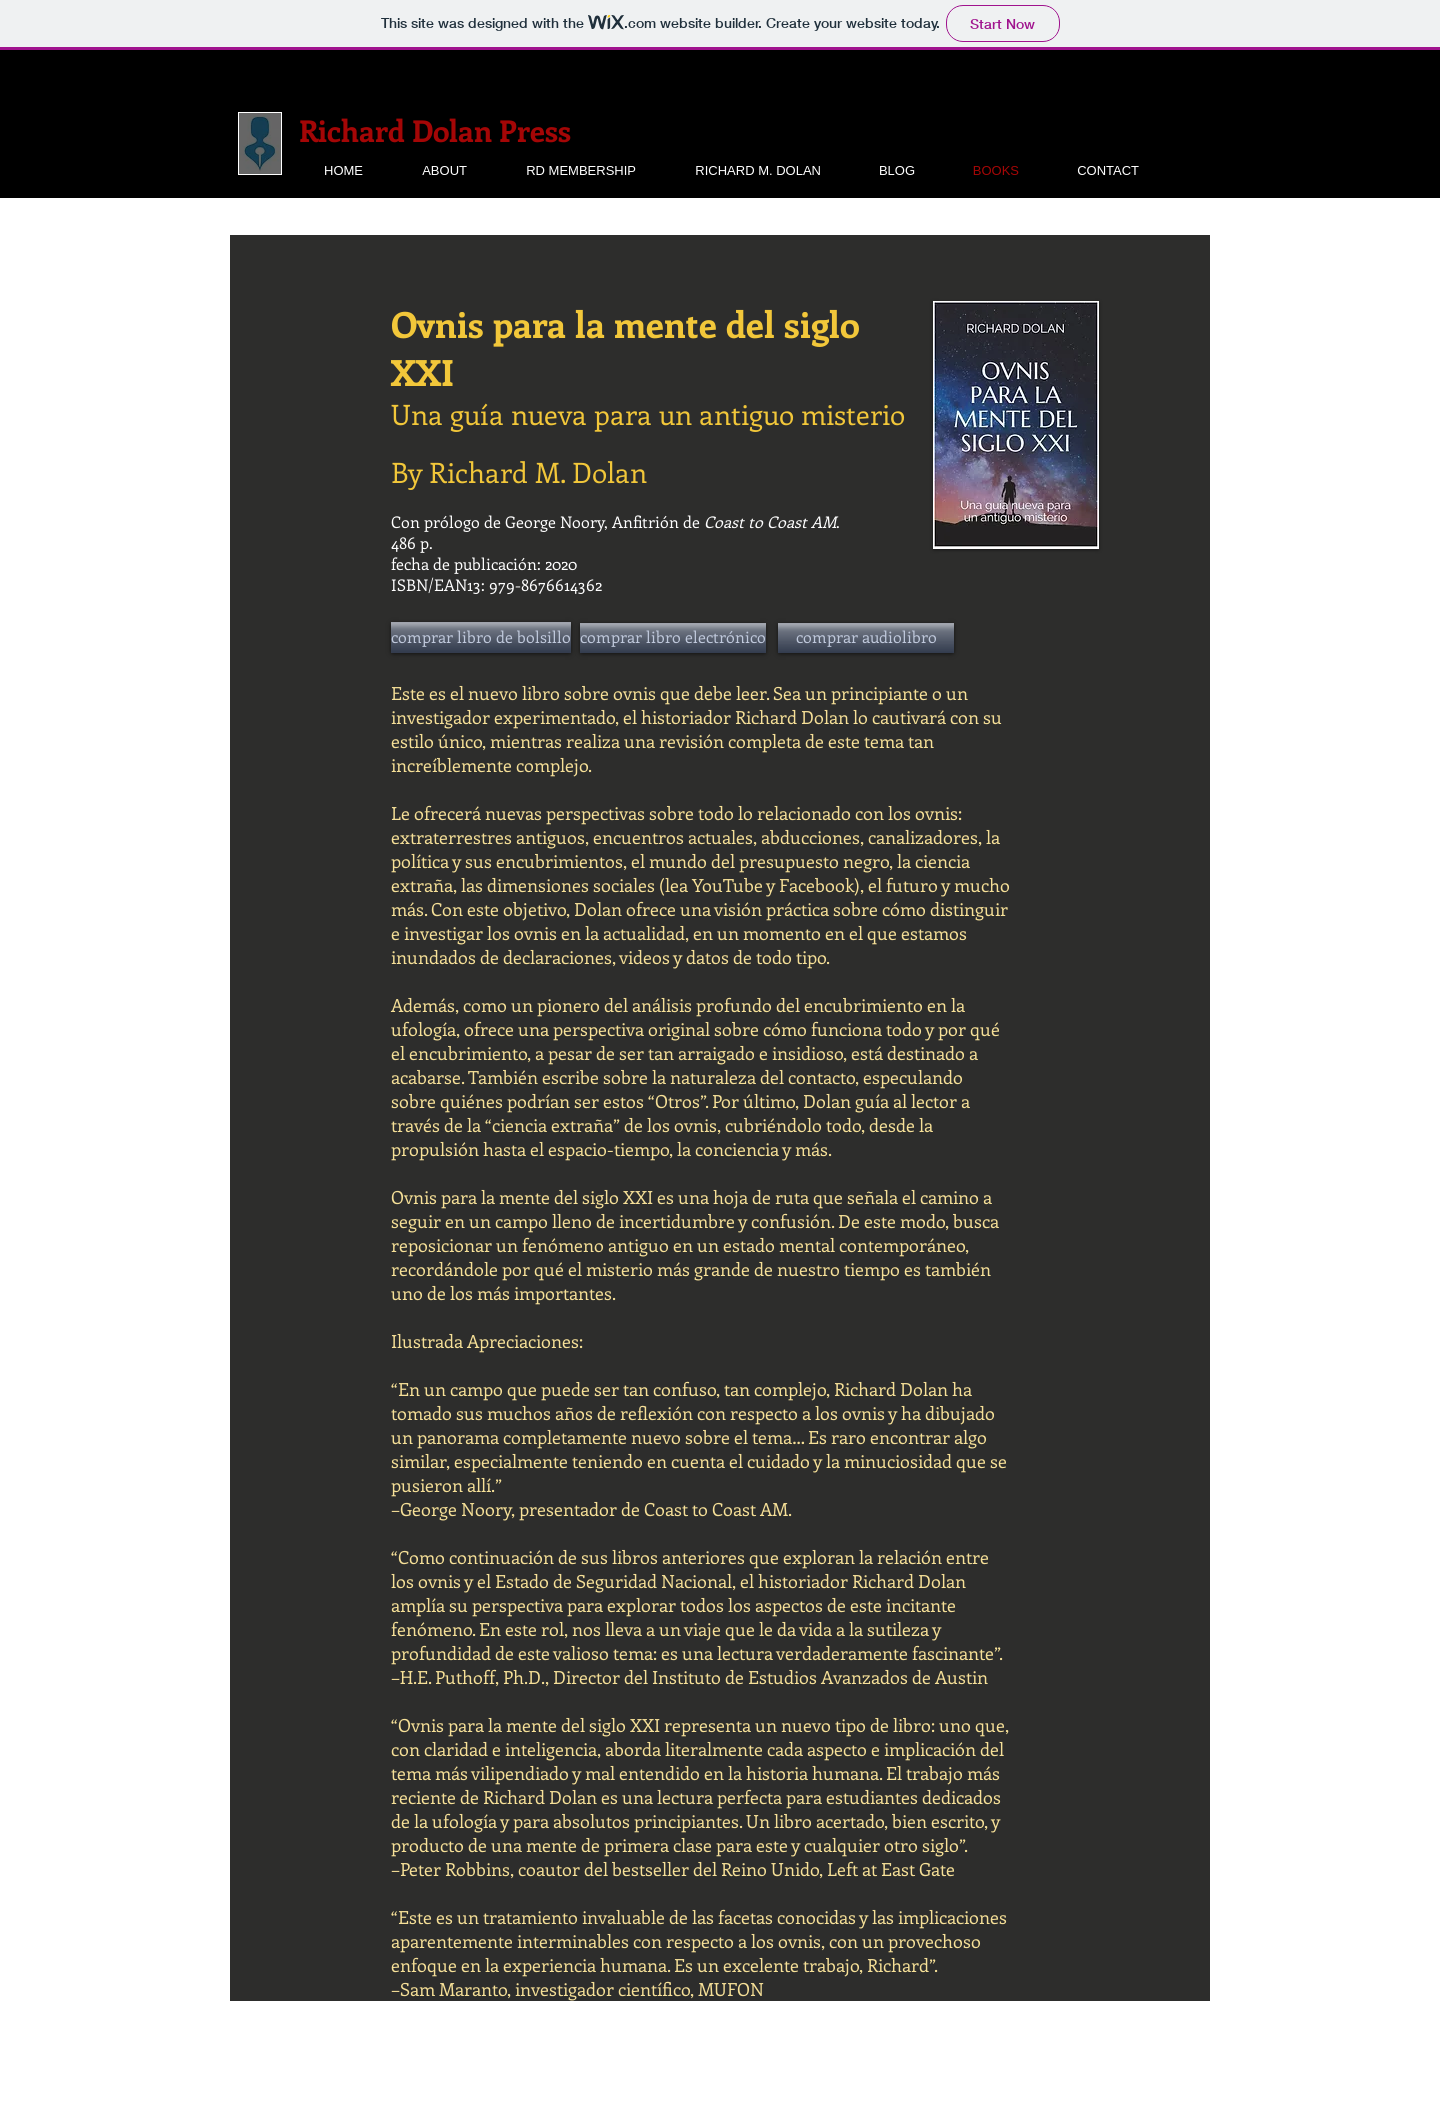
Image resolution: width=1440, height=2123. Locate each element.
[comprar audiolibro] (866, 638)
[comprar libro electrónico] (673, 638)
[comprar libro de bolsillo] (481, 637)
